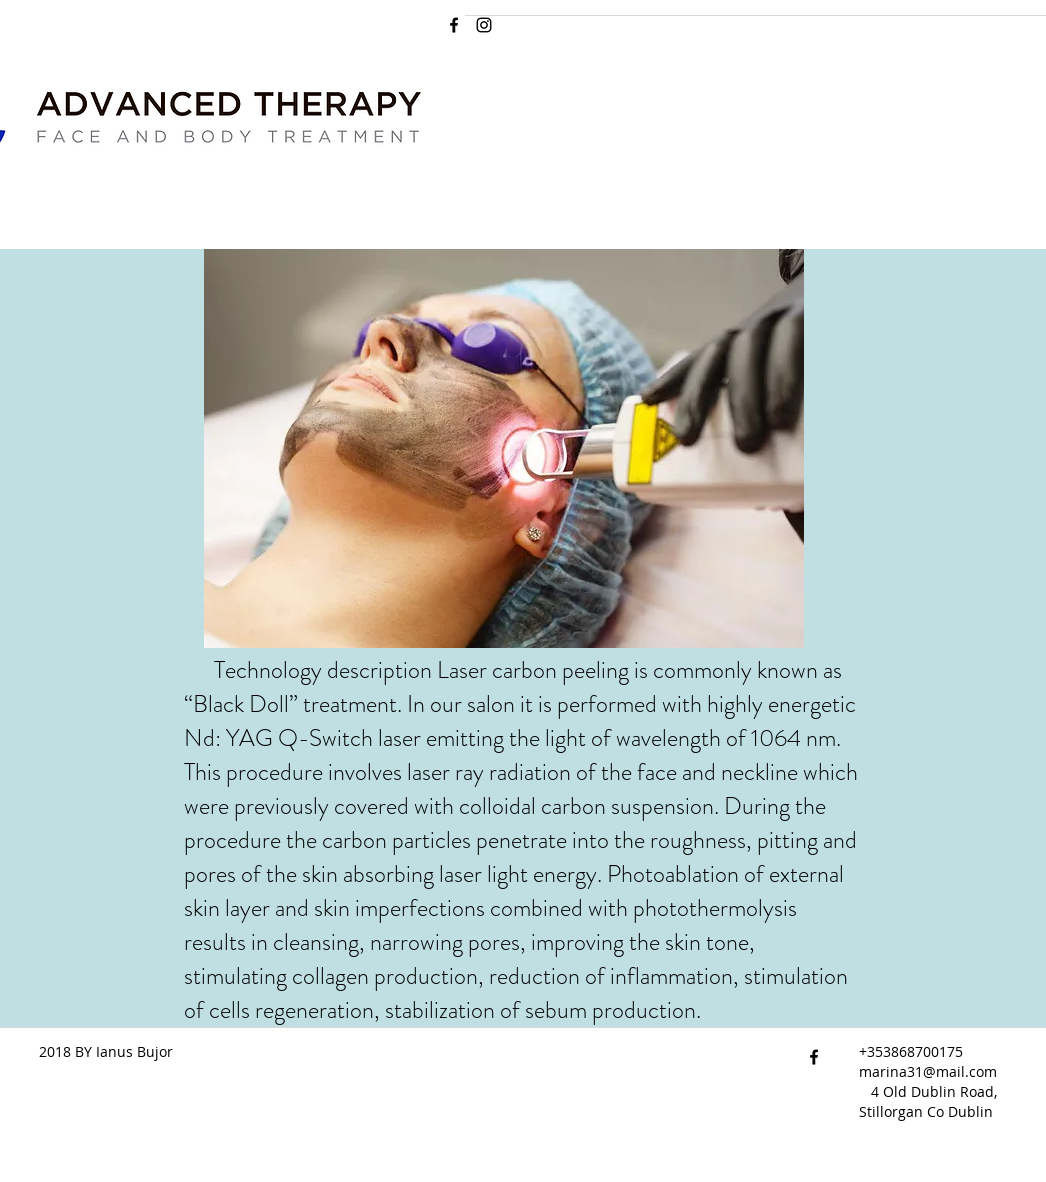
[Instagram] (484, 25)
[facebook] (454, 25)
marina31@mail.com (928, 1071)
